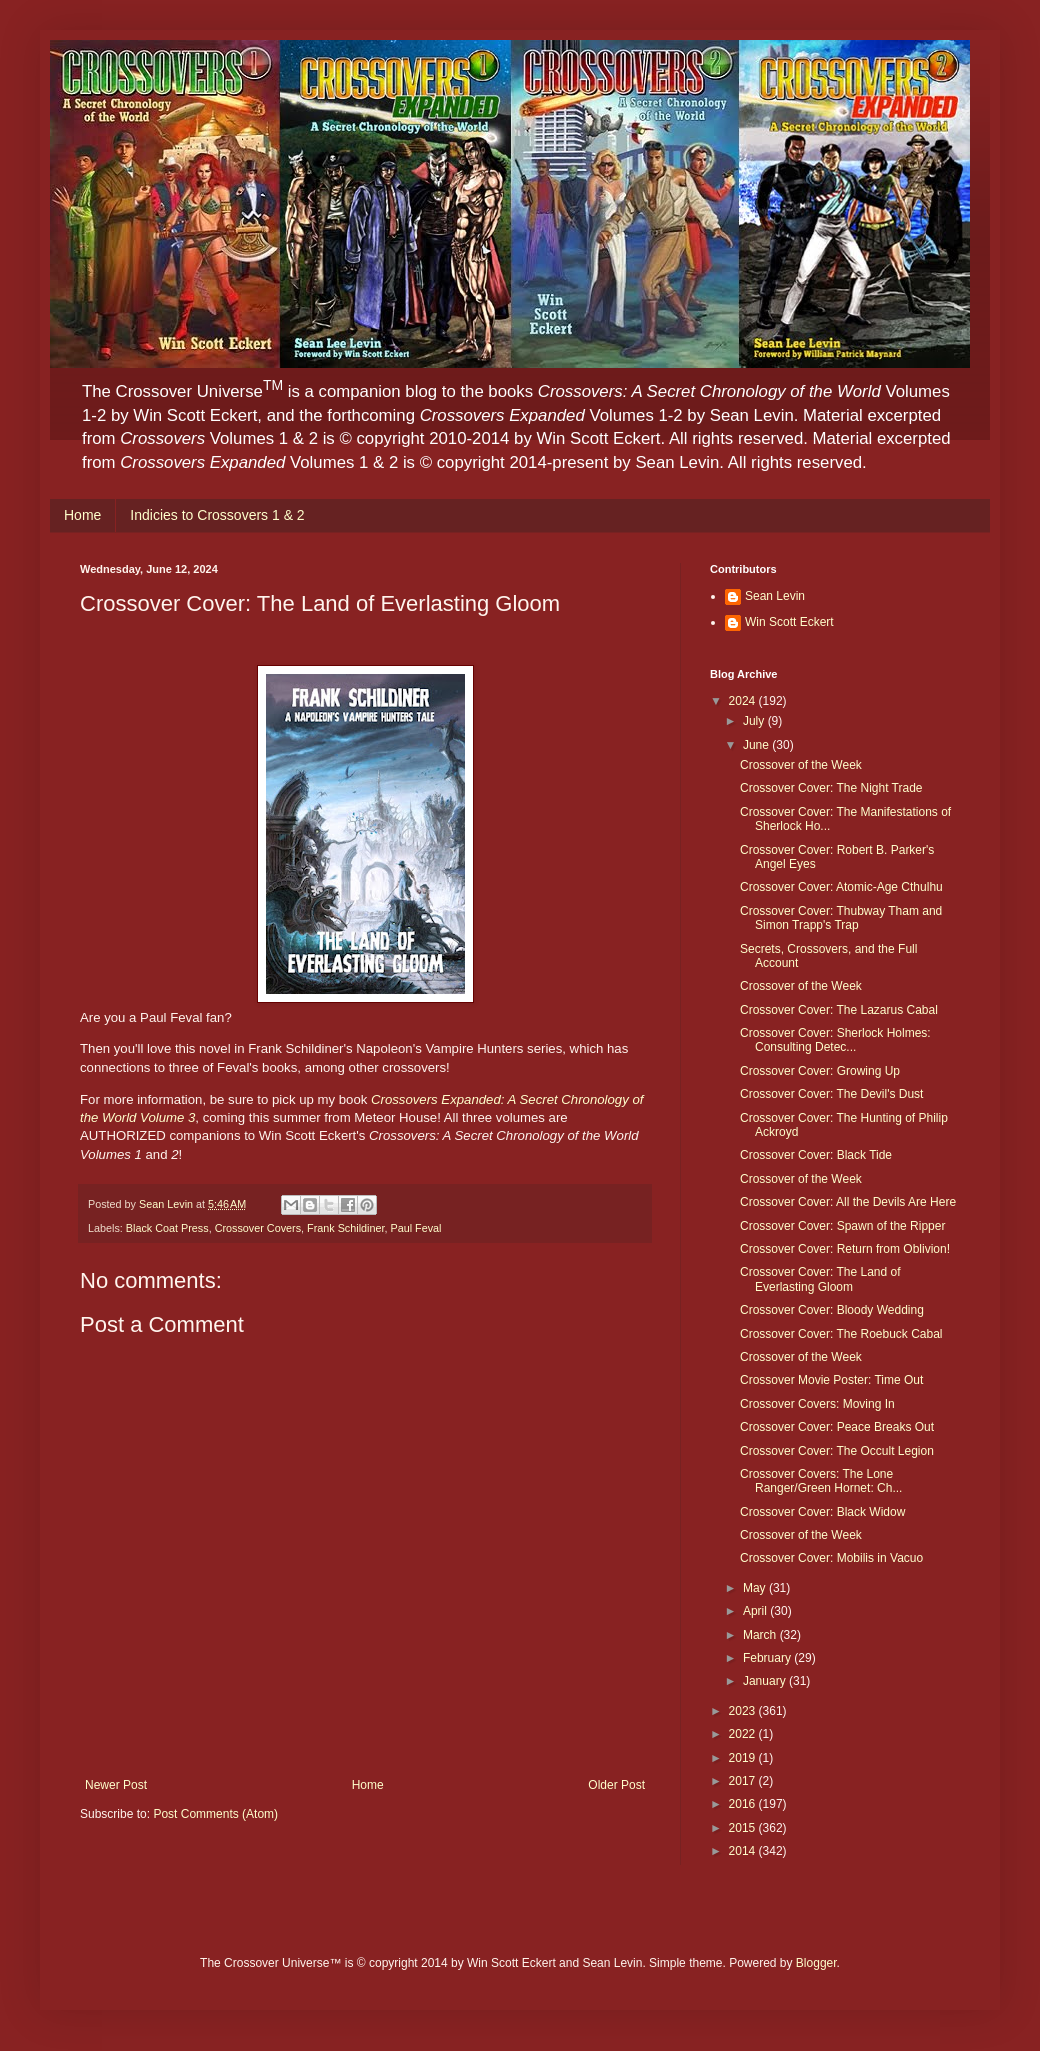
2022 (744, 1734)
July (755, 721)
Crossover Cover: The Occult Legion (837, 1451)
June (757, 745)
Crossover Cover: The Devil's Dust (831, 1094)
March (761, 1635)
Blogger (816, 1963)
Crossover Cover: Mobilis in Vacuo (831, 1558)
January (766, 1681)
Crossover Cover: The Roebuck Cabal (841, 1334)
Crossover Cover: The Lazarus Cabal (839, 1010)
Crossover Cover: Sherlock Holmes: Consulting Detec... (835, 1040)
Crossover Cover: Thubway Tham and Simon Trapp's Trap (841, 918)
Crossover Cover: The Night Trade (831, 788)
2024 (744, 701)
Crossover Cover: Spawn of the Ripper (842, 1226)
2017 (744, 1781)
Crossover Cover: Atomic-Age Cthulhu (841, 887)
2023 (744, 1711)
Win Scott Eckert (789, 622)
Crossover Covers (258, 1228)
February (768, 1658)
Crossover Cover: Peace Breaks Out (837, 1427)
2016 (744, 1804)
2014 (744, 1851)
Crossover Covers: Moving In (817, 1404)
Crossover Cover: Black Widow (822, 1512)
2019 (744, 1758)
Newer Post (116, 1785)
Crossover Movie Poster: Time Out (831, 1380)
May (756, 1588)
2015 (744, 1828)
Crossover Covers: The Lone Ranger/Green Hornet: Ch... (821, 1481)
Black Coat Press (167, 1228)
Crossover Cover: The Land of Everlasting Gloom (820, 1279)
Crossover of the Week (801, 765)
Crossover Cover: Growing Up (820, 1071)
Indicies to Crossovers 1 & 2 (217, 515)
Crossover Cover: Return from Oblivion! (845, 1249)
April (756, 1611)
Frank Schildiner (345, 1228)
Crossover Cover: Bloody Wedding (832, 1310)
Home (82, 515)
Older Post (616, 1785)
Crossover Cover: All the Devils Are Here (848, 1202)
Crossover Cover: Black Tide (816, 1155)
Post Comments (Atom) (215, 1814)
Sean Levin (775, 596)
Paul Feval (415, 1228)
